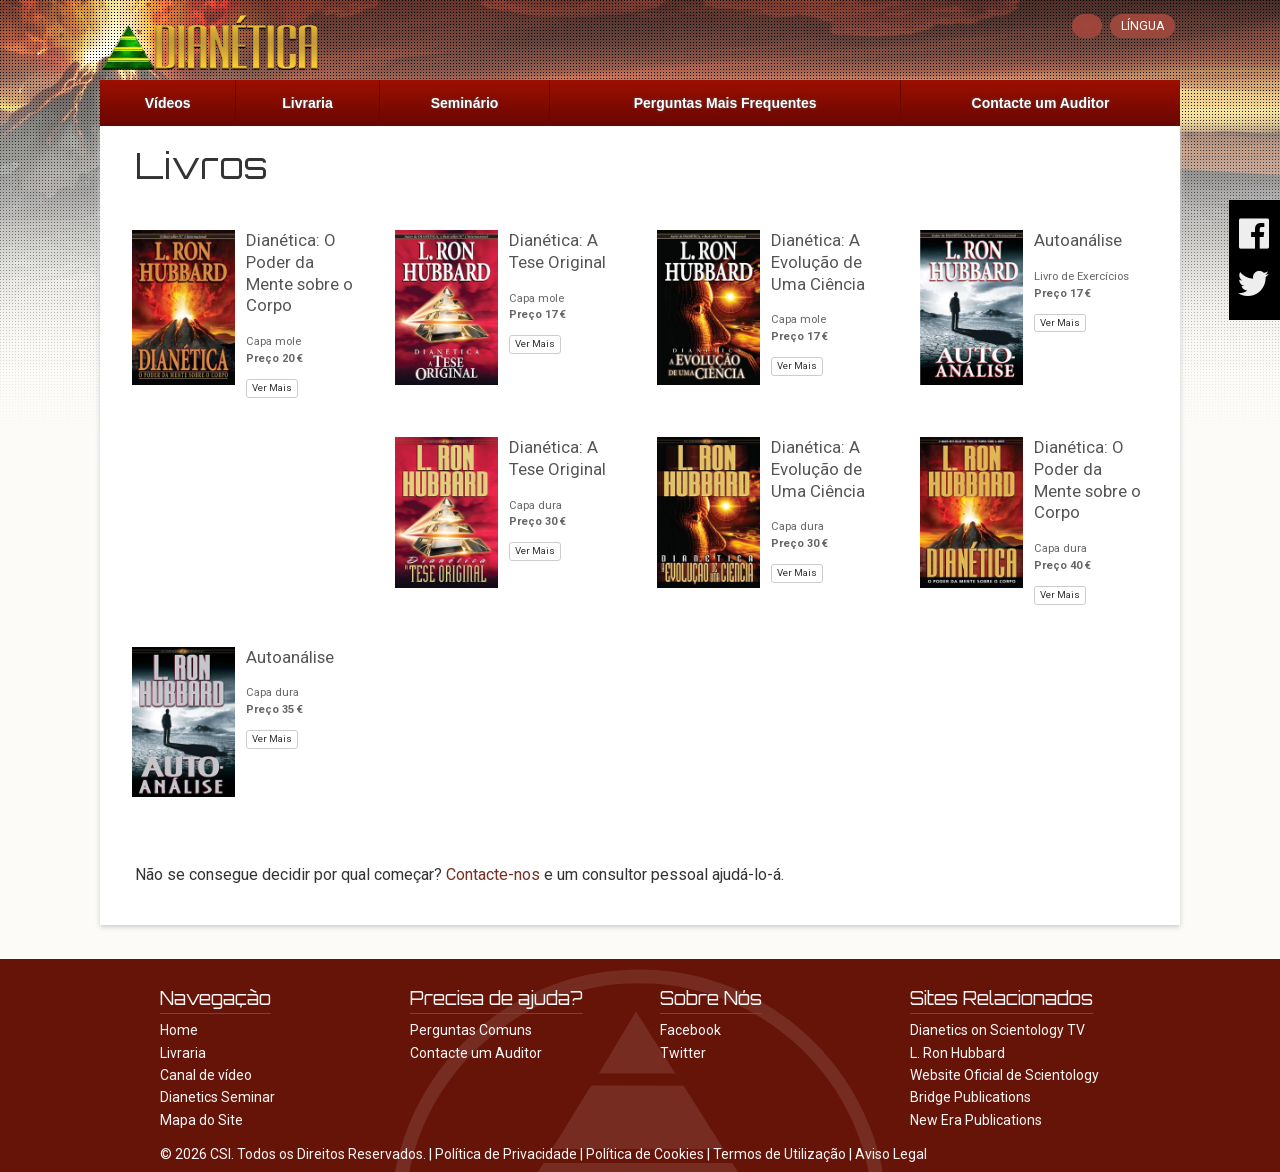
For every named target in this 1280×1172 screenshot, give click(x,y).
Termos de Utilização (779, 1154)
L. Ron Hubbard (957, 1053)
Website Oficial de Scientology (1004, 1075)
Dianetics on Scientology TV (997, 1030)
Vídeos (168, 103)
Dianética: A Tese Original (557, 251)
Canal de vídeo (206, 1075)
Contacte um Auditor (1041, 103)
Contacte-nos (493, 874)
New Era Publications (976, 1120)
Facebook (690, 1030)
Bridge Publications (970, 1097)
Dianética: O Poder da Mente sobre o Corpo (299, 272)
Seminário (465, 103)
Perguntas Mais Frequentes (725, 103)
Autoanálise (1078, 240)
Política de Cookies (645, 1154)
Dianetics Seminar (217, 1097)
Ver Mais (272, 387)
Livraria (307, 103)
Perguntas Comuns (471, 1030)
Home (179, 1030)
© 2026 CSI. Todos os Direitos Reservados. (293, 1154)
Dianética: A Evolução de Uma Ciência (818, 262)
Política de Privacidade (506, 1154)
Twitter (683, 1053)
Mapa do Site (201, 1120)
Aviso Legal (891, 1154)
